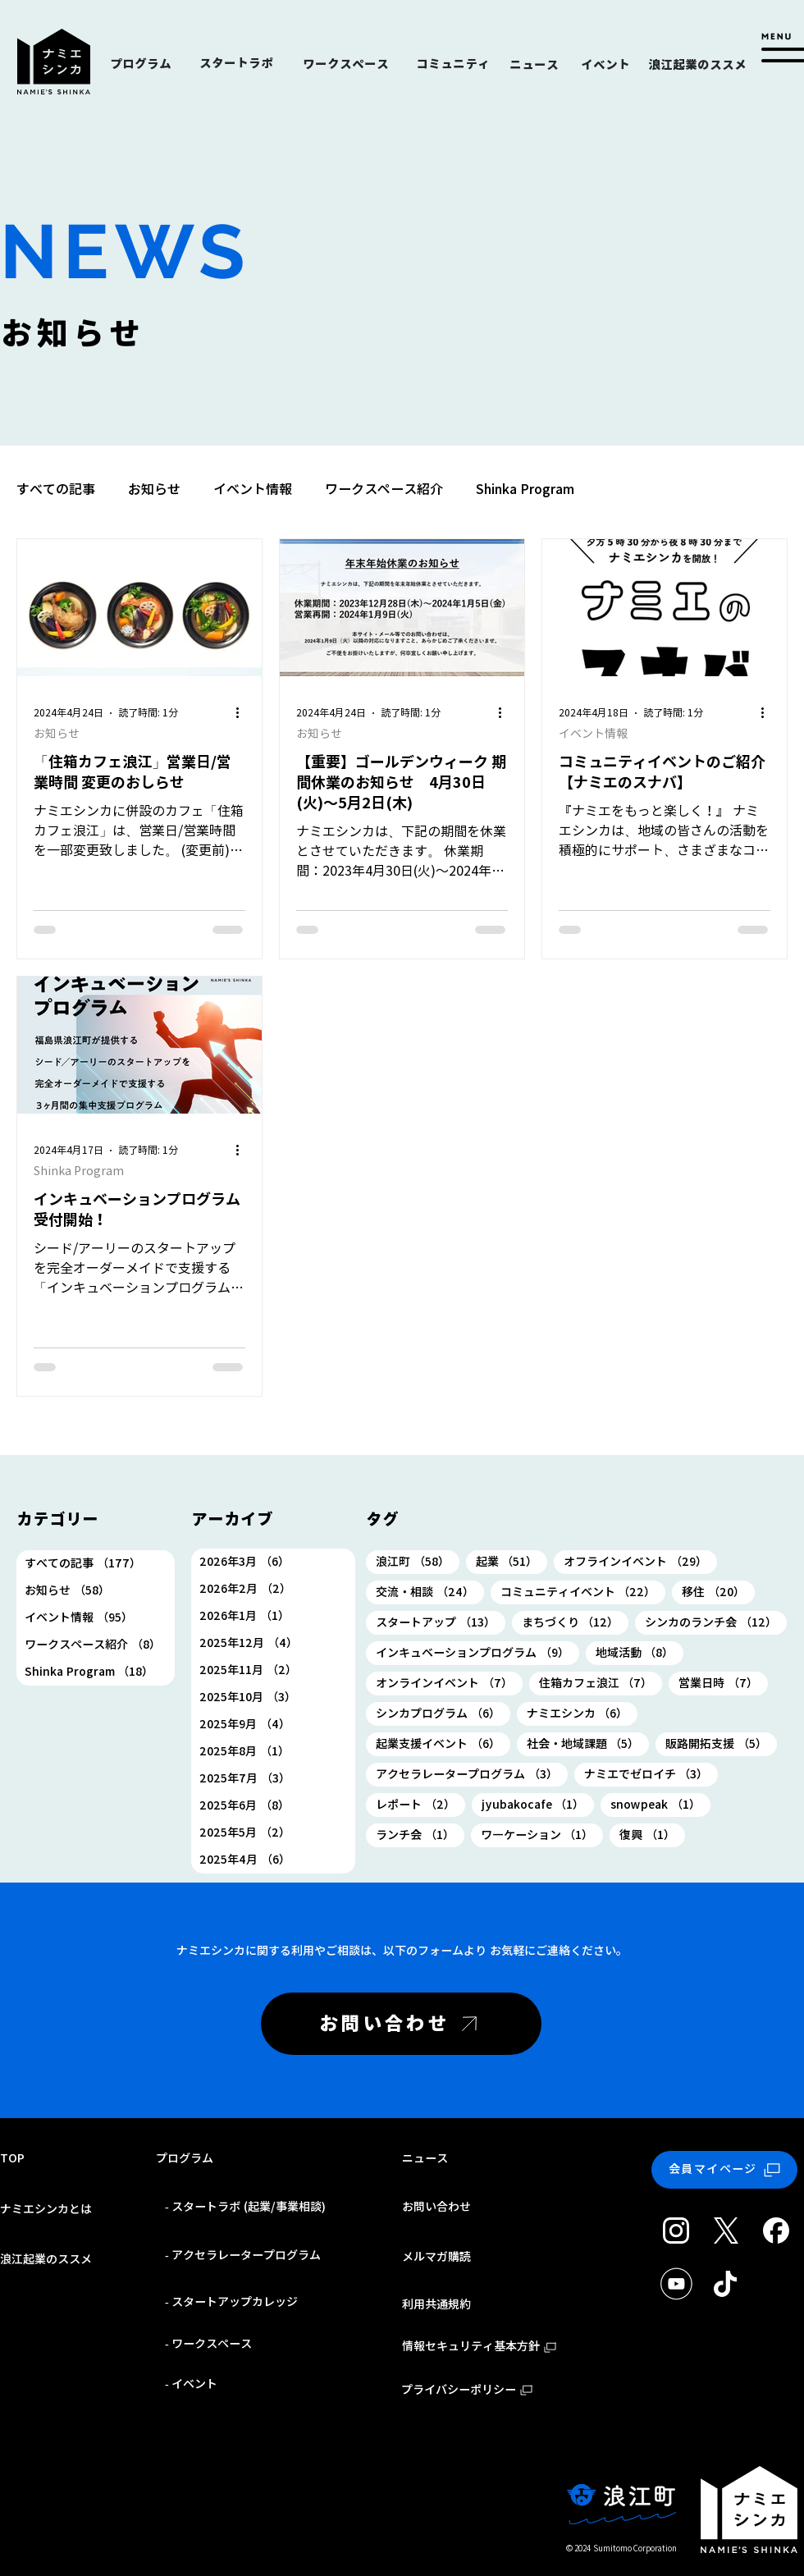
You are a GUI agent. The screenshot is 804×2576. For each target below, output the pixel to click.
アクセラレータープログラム (472, 1774)
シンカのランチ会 (716, 1622)
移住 (718, 1591)
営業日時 (723, 1683)
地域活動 (640, 1652)
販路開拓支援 (721, 1743)
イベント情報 (252, 488)
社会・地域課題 (588, 1743)
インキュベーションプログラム (477, 1652)
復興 (652, 1834)
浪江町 (417, 1561)
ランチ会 (420, 1834)
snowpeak (660, 1804)
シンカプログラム (443, 1713)
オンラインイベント (449, 1683)
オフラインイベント (640, 1561)
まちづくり (575, 1622)
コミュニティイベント (583, 1591)
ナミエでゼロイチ (651, 1774)
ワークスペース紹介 (384, 488)
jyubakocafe (538, 1804)
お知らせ (154, 488)
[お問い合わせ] (401, 2024)
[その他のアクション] (243, 713)
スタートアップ (440, 1622)
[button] (780, 48)
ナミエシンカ (582, 1713)
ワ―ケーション (542, 1834)
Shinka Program (525, 488)
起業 (512, 1561)
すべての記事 (55, 488)
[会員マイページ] (724, 2170)
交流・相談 (430, 1591)
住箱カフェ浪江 (601, 1683)
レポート (420, 1804)
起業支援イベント (443, 1743)
